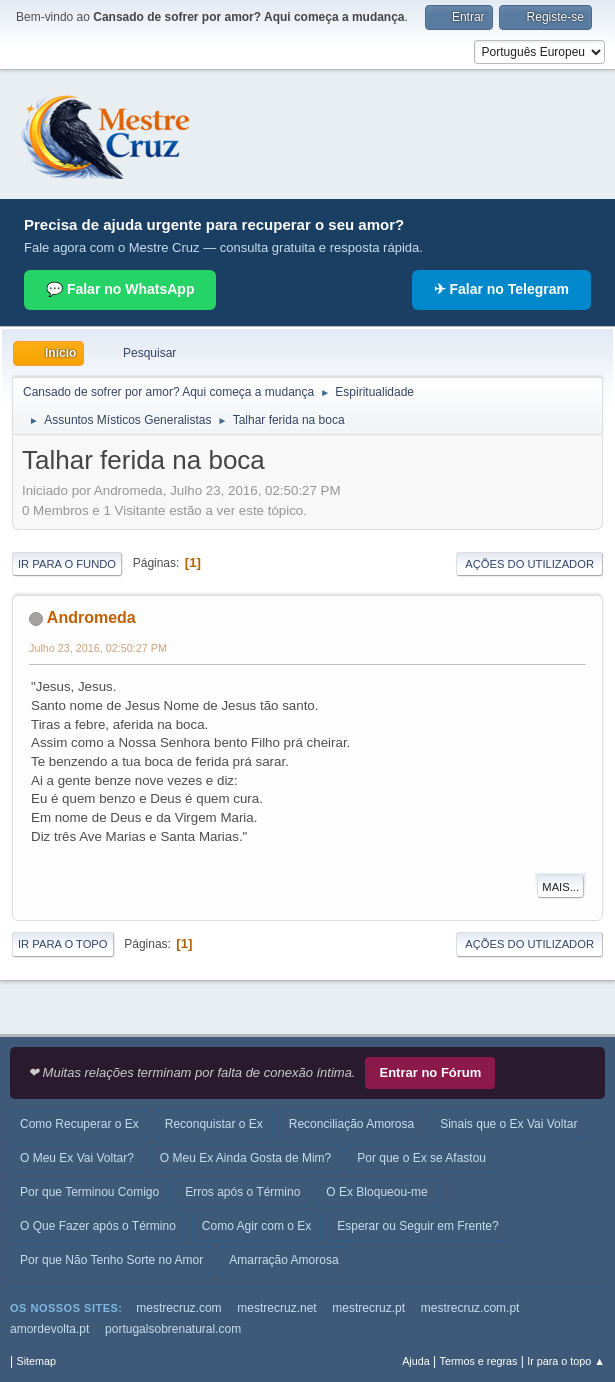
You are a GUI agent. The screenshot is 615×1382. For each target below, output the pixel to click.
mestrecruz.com (178, 1308)
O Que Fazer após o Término (98, 1226)
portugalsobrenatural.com (173, 1329)
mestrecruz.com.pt (470, 1308)
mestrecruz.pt (368, 1308)
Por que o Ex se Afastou (421, 1158)
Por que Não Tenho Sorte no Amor (111, 1260)
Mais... (560, 887)
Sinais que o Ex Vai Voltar (508, 1124)
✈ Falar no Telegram (501, 289)
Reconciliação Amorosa (351, 1124)
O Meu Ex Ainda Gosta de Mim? (245, 1158)
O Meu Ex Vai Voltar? (77, 1158)
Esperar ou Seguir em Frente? (417, 1226)
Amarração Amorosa (283, 1260)
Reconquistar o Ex (214, 1124)
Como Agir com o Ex (256, 1226)
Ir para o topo (63, 944)
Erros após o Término (242, 1192)
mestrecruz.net (276, 1308)
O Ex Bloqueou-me (376, 1192)
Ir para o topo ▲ (566, 1361)
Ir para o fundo (67, 564)
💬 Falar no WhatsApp (120, 289)
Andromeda (91, 617)
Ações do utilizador (529, 564)
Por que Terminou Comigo (89, 1192)
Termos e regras (479, 1361)
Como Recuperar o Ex (79, 1124)
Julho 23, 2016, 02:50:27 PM (98, 648)
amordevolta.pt (49, 1329)
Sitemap (36, 1361)
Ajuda (416, 1361)
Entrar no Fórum (430, 1072)
